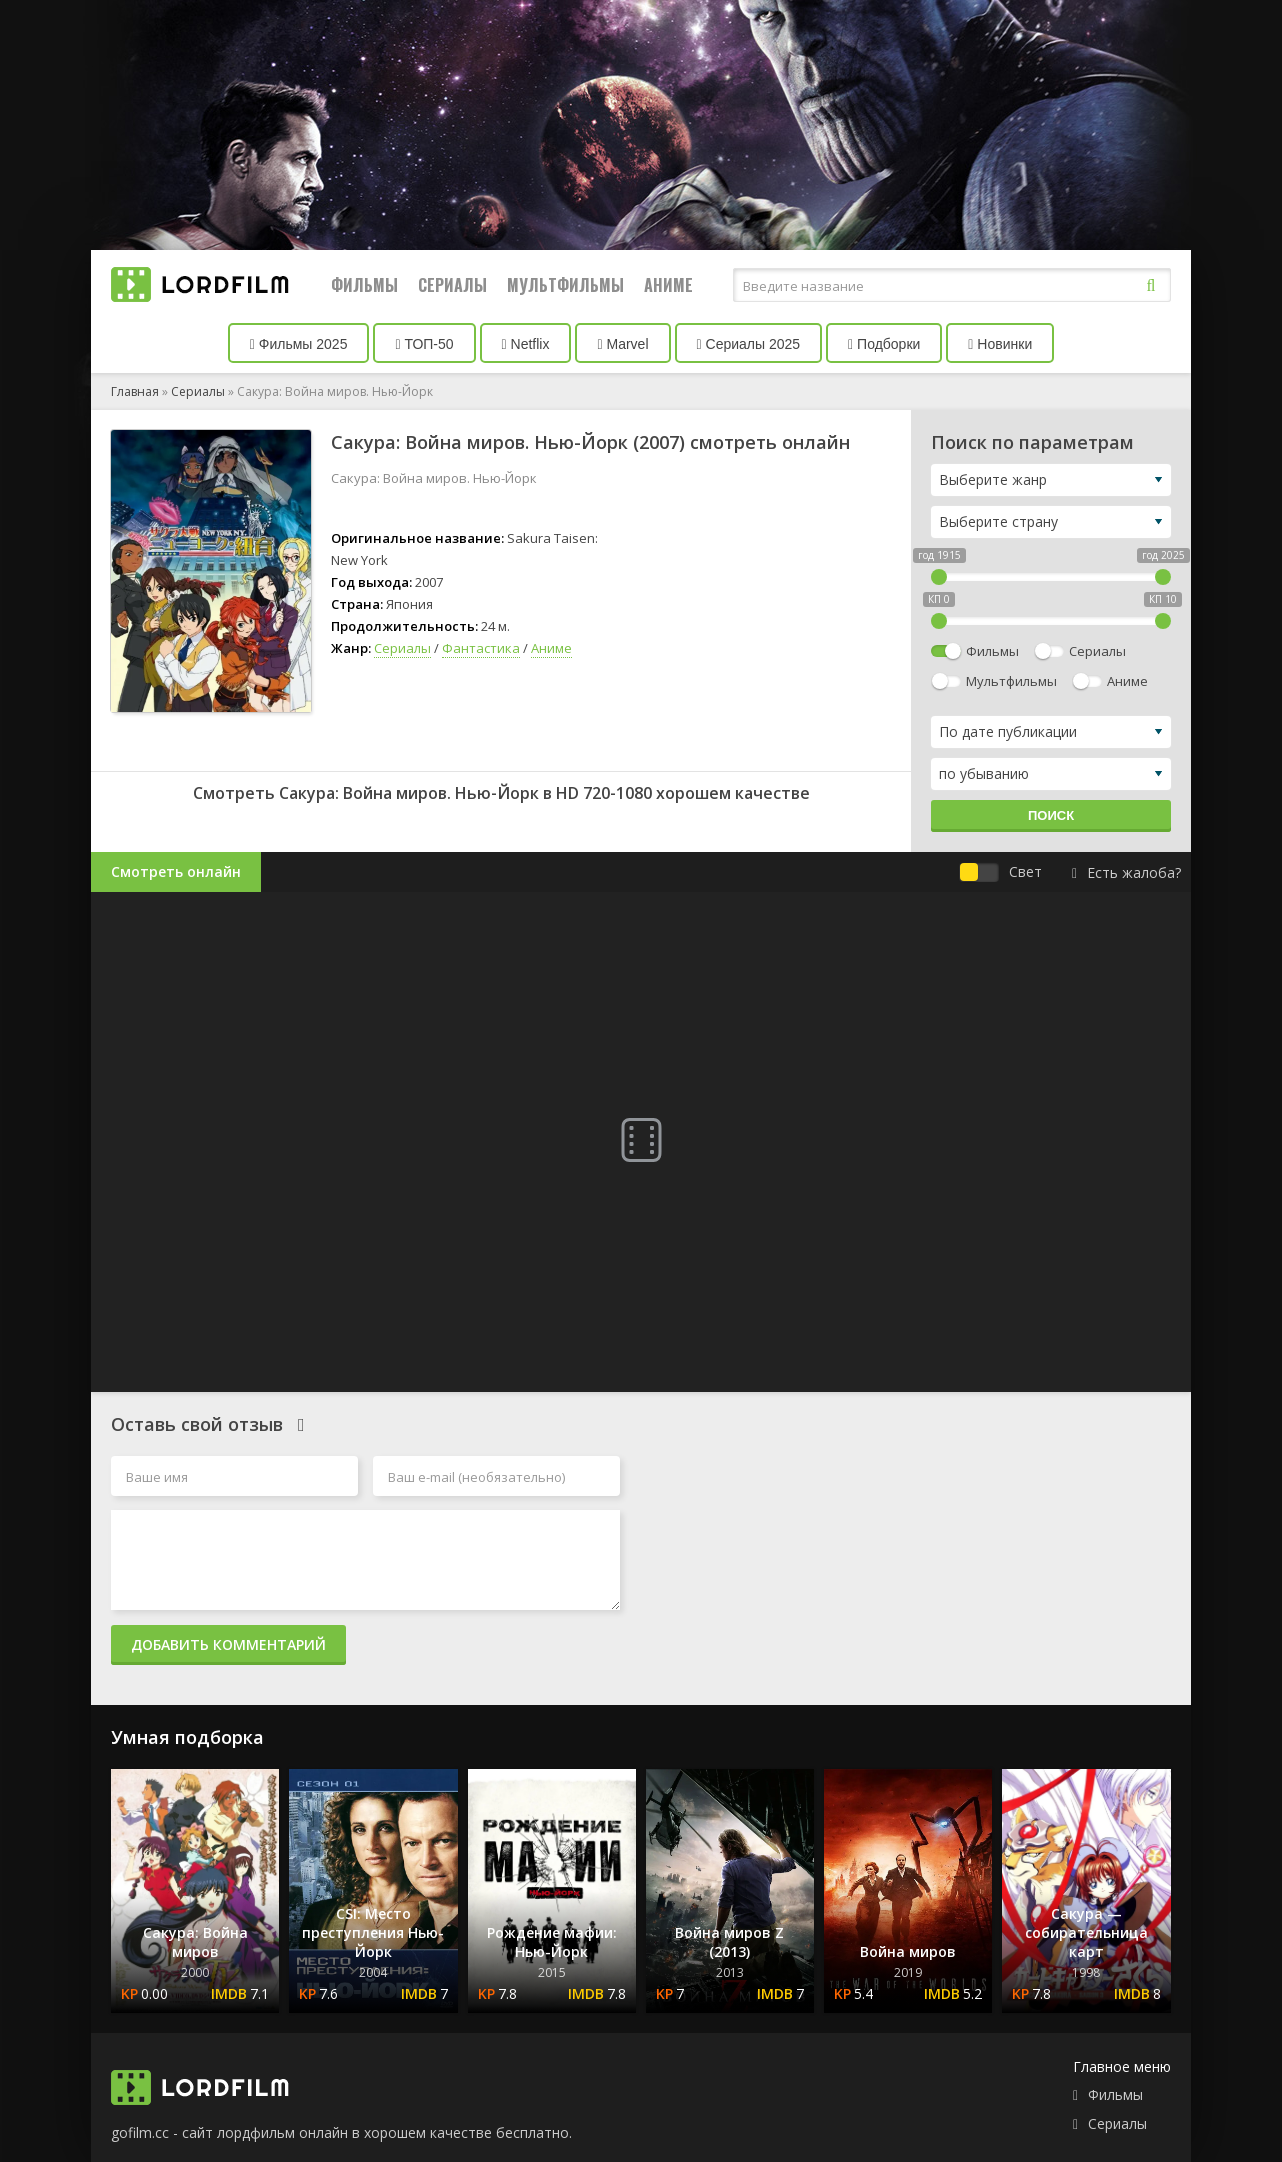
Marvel (622, 344)
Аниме (668, 285)
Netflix (526, 344)
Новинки (1000, 344)
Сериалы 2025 (749, 344)
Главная (135, 391)
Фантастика (481, 648)
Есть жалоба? (1126, 872)
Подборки (884, 344)
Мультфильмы (565, 285)
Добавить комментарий (228, 1644)
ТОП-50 (424, 344)
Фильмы (364, 285)
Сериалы (452, 285)
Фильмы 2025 (299, 344)
